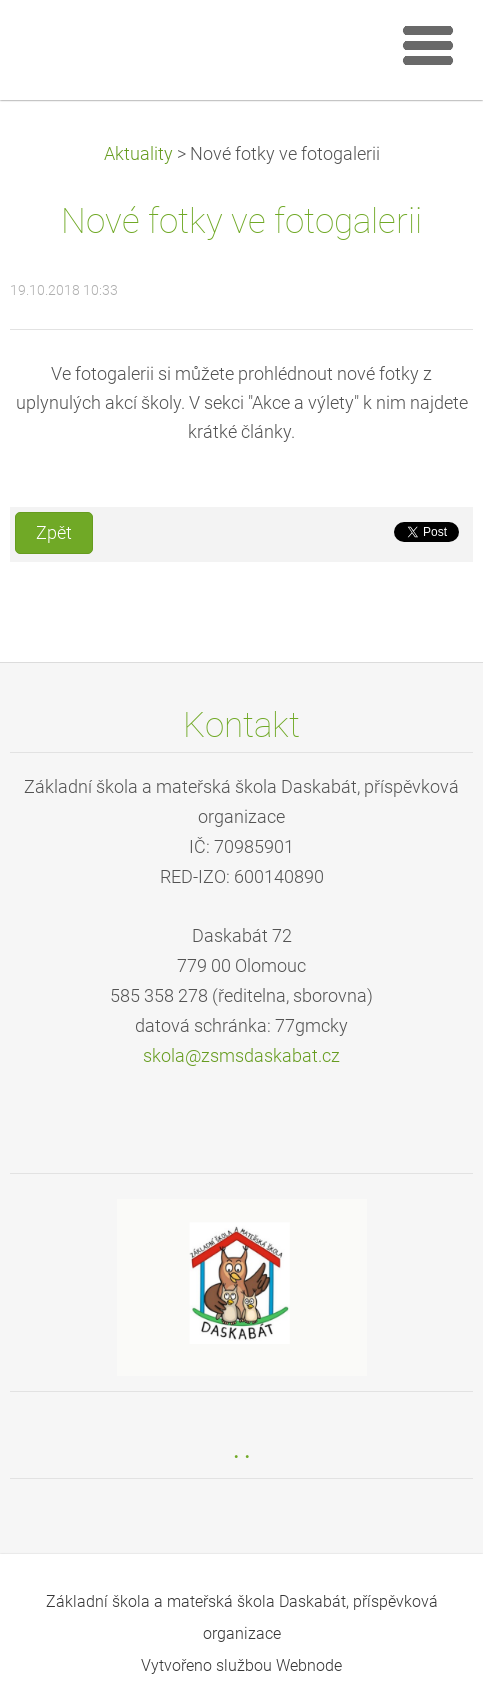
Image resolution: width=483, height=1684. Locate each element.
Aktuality (138, 154)
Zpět (54, 533)
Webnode (309, 1665)
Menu (428, 45)
